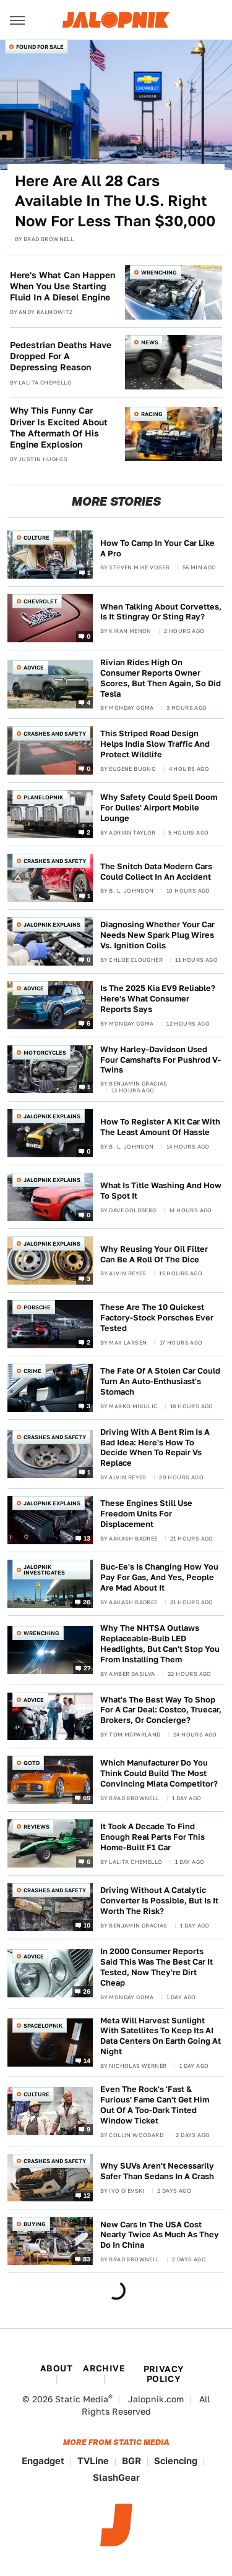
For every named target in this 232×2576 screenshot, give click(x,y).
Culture (36, 537)
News (149, 342)
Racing (152, 413)
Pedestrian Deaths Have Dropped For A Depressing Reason (60, 356)
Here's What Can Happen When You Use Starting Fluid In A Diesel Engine (62, 286)
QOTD (32, 1762)
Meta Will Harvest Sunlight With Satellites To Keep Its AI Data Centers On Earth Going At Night (160, 2036)
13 (87, 1538)
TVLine (93, 2460)
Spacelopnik (43, 2025)
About (56, 2368)
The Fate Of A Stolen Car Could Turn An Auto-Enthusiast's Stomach (160, 1381)
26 (87, 1601)
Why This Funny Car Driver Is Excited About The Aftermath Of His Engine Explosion (59, 427)
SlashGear (116, 2477)
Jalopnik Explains (52, 924)
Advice (34, 667)
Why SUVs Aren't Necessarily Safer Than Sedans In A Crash (157, 2171)
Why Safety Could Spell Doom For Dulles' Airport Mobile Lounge (158, 808)
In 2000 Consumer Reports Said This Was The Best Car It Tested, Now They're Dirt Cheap (156, 1967)
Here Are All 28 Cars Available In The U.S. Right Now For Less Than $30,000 (115, 201)
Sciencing (175, 2460)
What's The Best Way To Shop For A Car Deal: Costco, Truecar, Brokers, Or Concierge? (160, 1710)
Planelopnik (43, 797)
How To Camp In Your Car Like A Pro (157, 548)
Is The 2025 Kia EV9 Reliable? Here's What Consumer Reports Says (157, 999)
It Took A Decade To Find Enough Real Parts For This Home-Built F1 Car (152, 1837)
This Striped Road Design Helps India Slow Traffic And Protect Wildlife (155, 744)
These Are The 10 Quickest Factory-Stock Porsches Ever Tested (156, 1318)
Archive (104, 2368)
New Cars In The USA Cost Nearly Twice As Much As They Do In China (159, 2235)
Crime (32, 1370)
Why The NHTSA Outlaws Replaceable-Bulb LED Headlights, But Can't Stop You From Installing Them (160, 1643)
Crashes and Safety (55, 733)
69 (87, 1797)
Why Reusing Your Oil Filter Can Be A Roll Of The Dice (154, 1254)
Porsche (37, 1307)
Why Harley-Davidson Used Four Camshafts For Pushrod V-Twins (160, 1060)
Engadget (43, 2460)
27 (87, 1668)
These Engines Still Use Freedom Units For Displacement (146, 1513)
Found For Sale (40, 46)
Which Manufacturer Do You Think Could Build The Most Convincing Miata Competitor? (159, 1773)
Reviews (36, 1826)
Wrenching (159, 272)
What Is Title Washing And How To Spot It (160, 1191)
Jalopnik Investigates (44, 1569)
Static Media (81, 2399)
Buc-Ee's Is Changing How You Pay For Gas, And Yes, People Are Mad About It (159, 1577)
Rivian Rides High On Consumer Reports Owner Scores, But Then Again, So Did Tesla (160, 678)
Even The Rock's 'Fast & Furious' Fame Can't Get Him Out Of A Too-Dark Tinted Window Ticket (154, 2105)
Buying (35, 2224)
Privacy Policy (164, 2374)
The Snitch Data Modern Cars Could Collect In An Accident (156, 872)
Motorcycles (45, 1052)
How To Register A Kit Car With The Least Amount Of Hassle (160, 1127)
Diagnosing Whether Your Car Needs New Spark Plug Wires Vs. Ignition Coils (157, 935)
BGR (131, 2460)
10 (87, 1925)
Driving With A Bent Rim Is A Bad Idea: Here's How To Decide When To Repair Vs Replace (155, 1447)
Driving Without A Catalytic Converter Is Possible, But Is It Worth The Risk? (159, 1900)
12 (87, 2195)
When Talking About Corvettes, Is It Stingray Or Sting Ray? (160, 612)
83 (87, 2259)
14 (87, 2060)
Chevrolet (41, 601)
